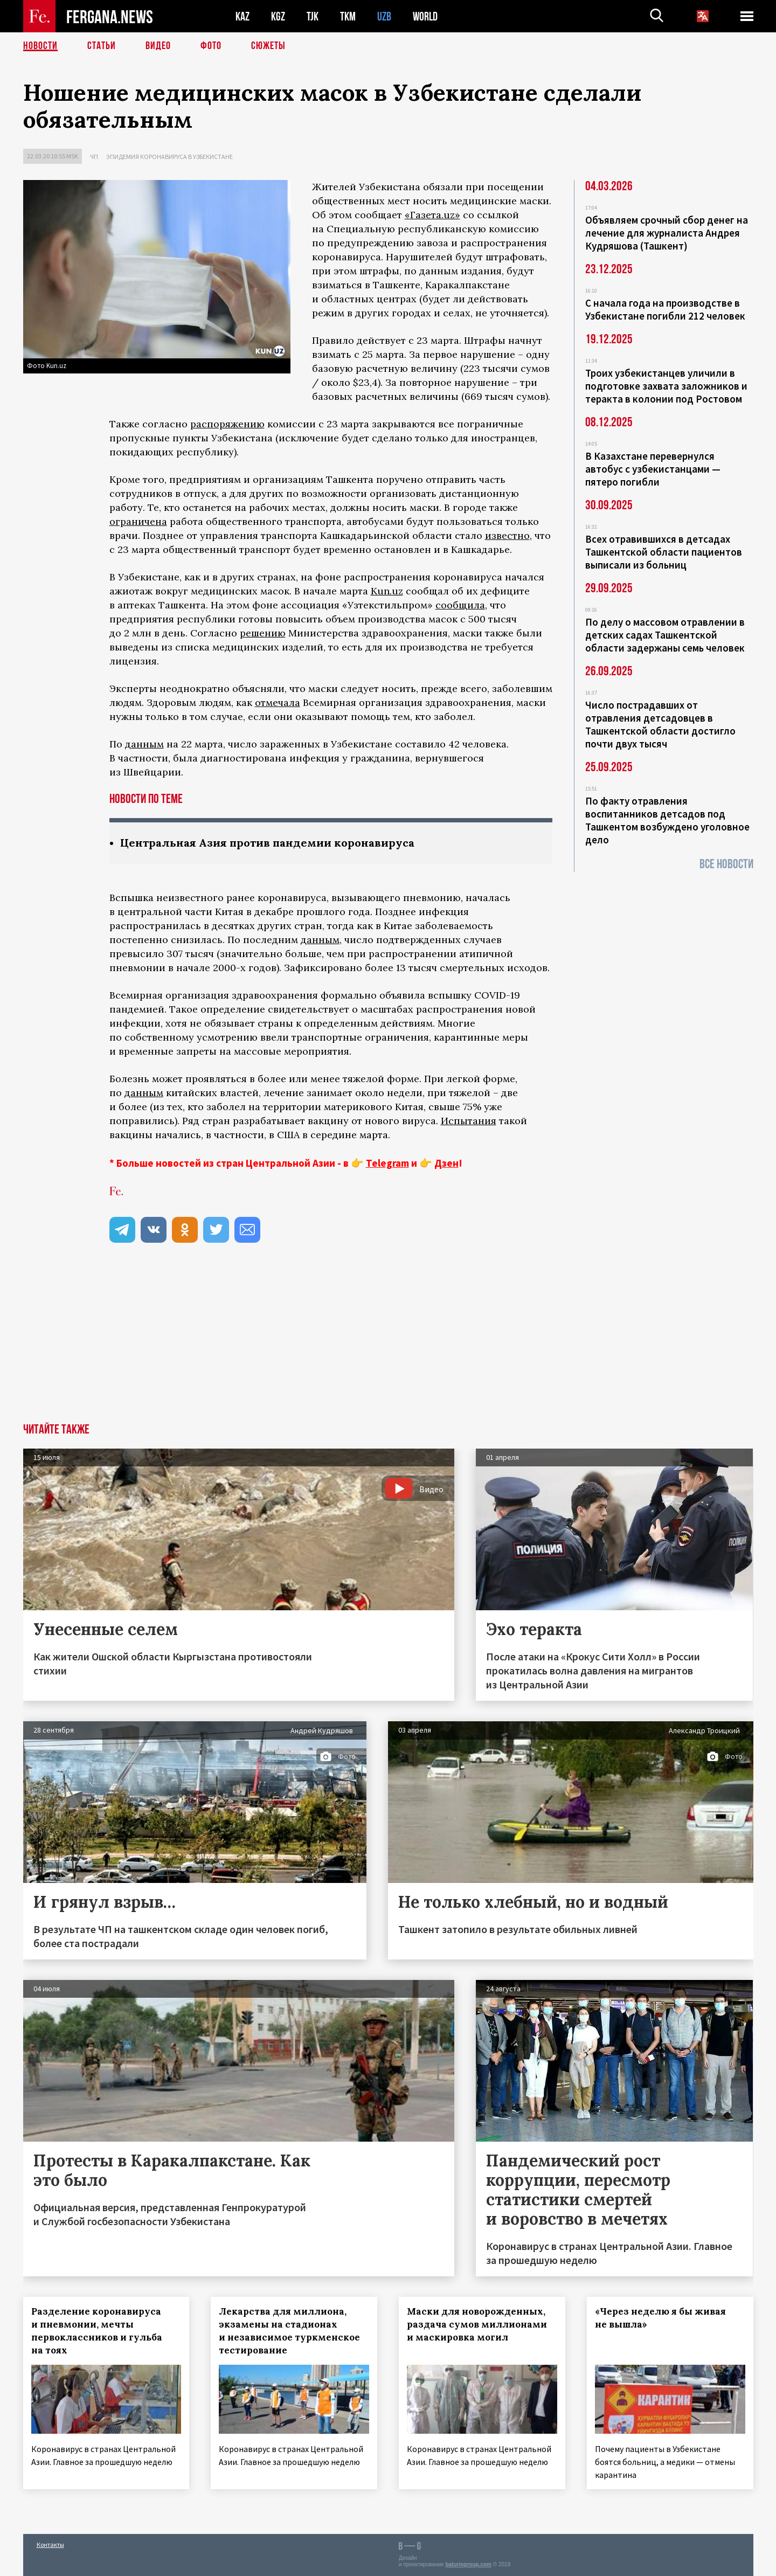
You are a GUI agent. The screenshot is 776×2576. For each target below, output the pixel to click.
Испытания (468, 1120)
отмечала (277, 702)
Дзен (446, 1163)
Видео (158, 45)
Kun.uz (387, 591)
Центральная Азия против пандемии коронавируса (267, 842)
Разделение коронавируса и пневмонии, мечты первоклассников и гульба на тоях (96, 2330)
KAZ (242, 16)
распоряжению (227, 424)
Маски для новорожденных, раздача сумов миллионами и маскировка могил (477, 2324)
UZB (384, 16)
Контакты (50, 2544)
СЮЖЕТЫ (268, 45)
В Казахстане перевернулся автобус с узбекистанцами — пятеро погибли (652, 468)
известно (507, 535)
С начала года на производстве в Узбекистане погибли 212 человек (665, 309)
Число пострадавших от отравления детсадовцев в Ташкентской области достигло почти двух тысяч (660, 724)
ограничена (138, 521)
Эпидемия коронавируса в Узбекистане (169, 157)
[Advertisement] (388, 1342)
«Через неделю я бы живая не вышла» (660, 2317)
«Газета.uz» (432, 215)
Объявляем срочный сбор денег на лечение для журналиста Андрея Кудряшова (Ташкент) (666, 232)
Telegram (387, 1163)
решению (263, 633)
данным (144, 744)
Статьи (101, 45)
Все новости (726, 864)
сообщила (460, 605)
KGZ (278, 16)
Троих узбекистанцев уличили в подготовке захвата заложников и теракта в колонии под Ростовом (666, 385)
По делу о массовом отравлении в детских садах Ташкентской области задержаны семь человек (665, 634)
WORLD (425, 16)
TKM (348, 16)
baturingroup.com (468, 2564)
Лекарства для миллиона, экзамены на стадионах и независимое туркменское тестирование (289, 2330)
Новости (40, 45)
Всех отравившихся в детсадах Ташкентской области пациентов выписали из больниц (663, 551)
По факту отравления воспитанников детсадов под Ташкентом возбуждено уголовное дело (667, 820)
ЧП (94, 157)
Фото (210, 45)
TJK (312, 16)
